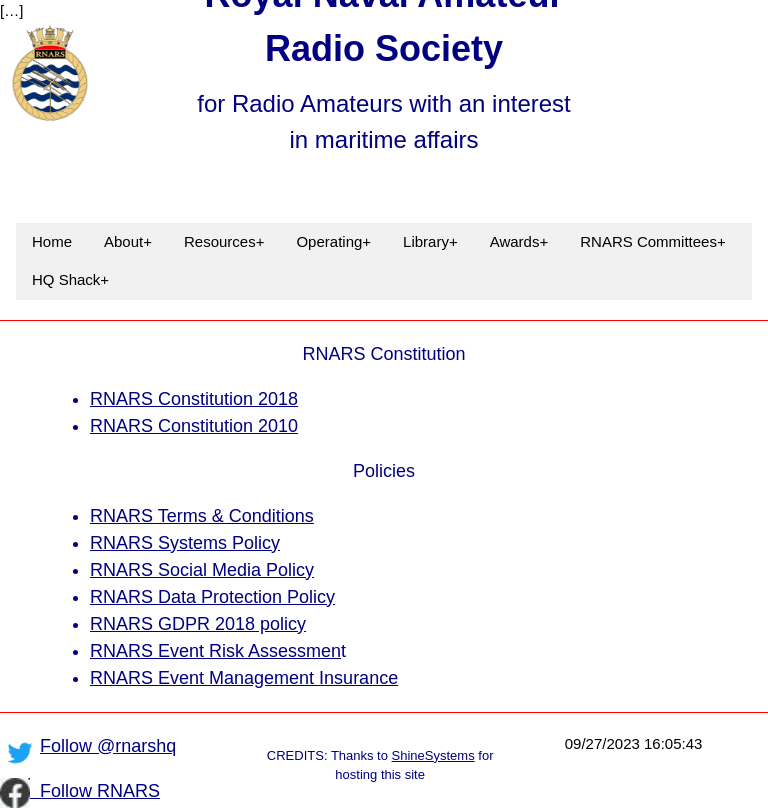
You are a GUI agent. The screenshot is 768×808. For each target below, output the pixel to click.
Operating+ (333, 241)
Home (52, 241)
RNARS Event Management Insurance (244, 678)
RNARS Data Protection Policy (212, 597)
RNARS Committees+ (652, 241)
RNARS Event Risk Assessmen (215, 651)
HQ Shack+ (70, 279)
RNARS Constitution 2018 (194, 399)
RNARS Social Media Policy (202, 570)
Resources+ (224, 241)
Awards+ (519, 241)
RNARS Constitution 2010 (194, 426)
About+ (128, 241)
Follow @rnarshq (108, 746)
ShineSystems (433, 755)
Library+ (430, 241)
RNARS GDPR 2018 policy (198, 624)
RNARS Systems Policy (185, 543)
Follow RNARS (95, 791)
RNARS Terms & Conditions (202, 516)
